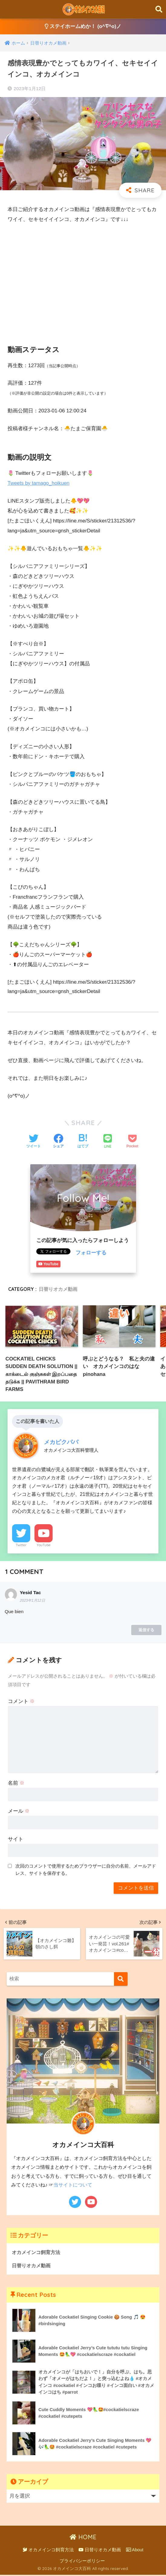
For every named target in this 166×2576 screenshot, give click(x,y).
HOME (83, 2538)
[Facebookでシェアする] (58, 1142)
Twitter (21, 1546)
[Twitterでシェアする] (33, 1142)
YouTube (43, 1546)
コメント (21, 1702)
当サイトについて (73, 2185)
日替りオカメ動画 (58, 1289)
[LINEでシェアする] (107, 1142)
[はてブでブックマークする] (82, 1142)
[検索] (121, 1979)
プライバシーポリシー (82, 2562)
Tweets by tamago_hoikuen (39, 483)
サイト (15, 1840)
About (134, 2550)
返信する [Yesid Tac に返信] (146, 1630)
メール (19, 1812)
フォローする (91, 1253)
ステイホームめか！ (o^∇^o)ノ (83, 27)
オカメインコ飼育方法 (37, 2252)
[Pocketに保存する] (132, 1142)
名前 (16, 1783)
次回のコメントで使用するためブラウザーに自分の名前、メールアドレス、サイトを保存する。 (85, 1870)
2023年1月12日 (32, 1601)
